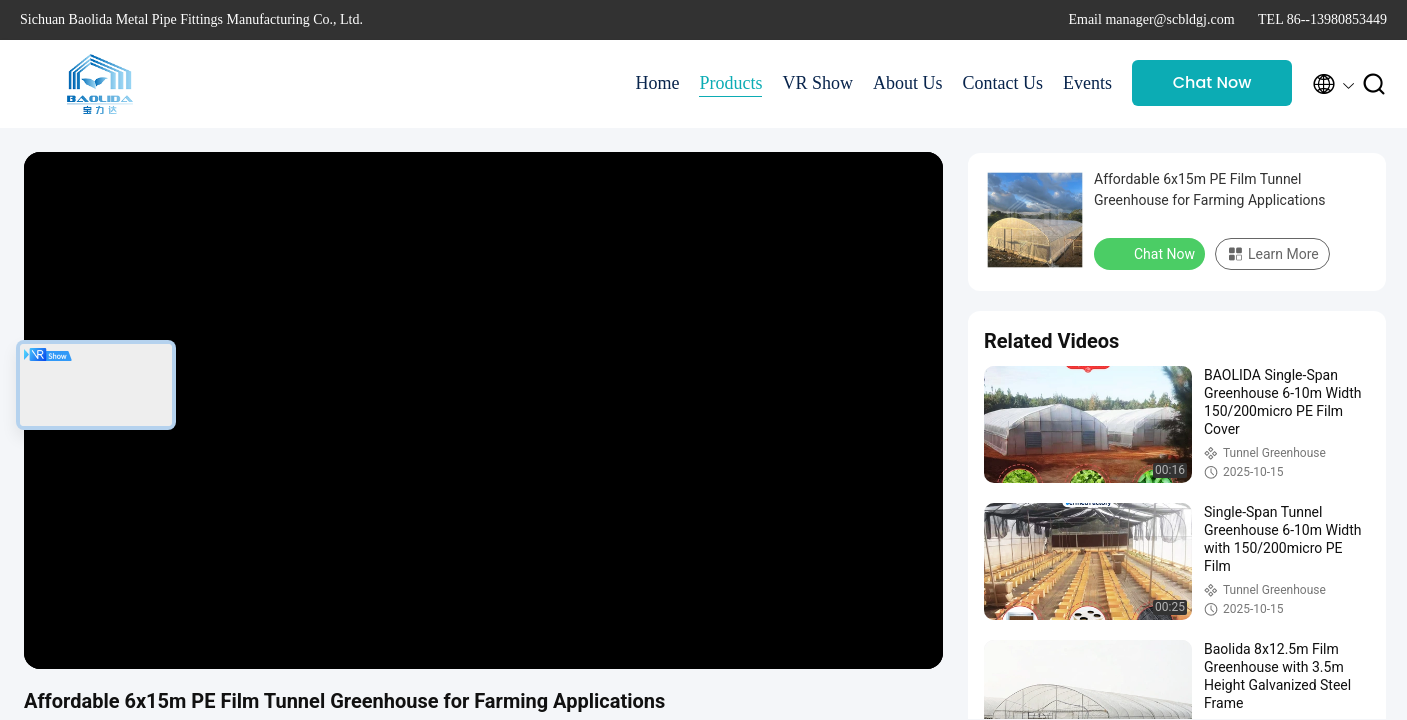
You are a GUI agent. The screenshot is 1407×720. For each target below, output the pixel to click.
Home (657, 83)
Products (730, 83)
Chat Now (1212, 82)
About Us (908, 83)
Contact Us (1003, 83)
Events (1087, 83)
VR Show (817, 83)
